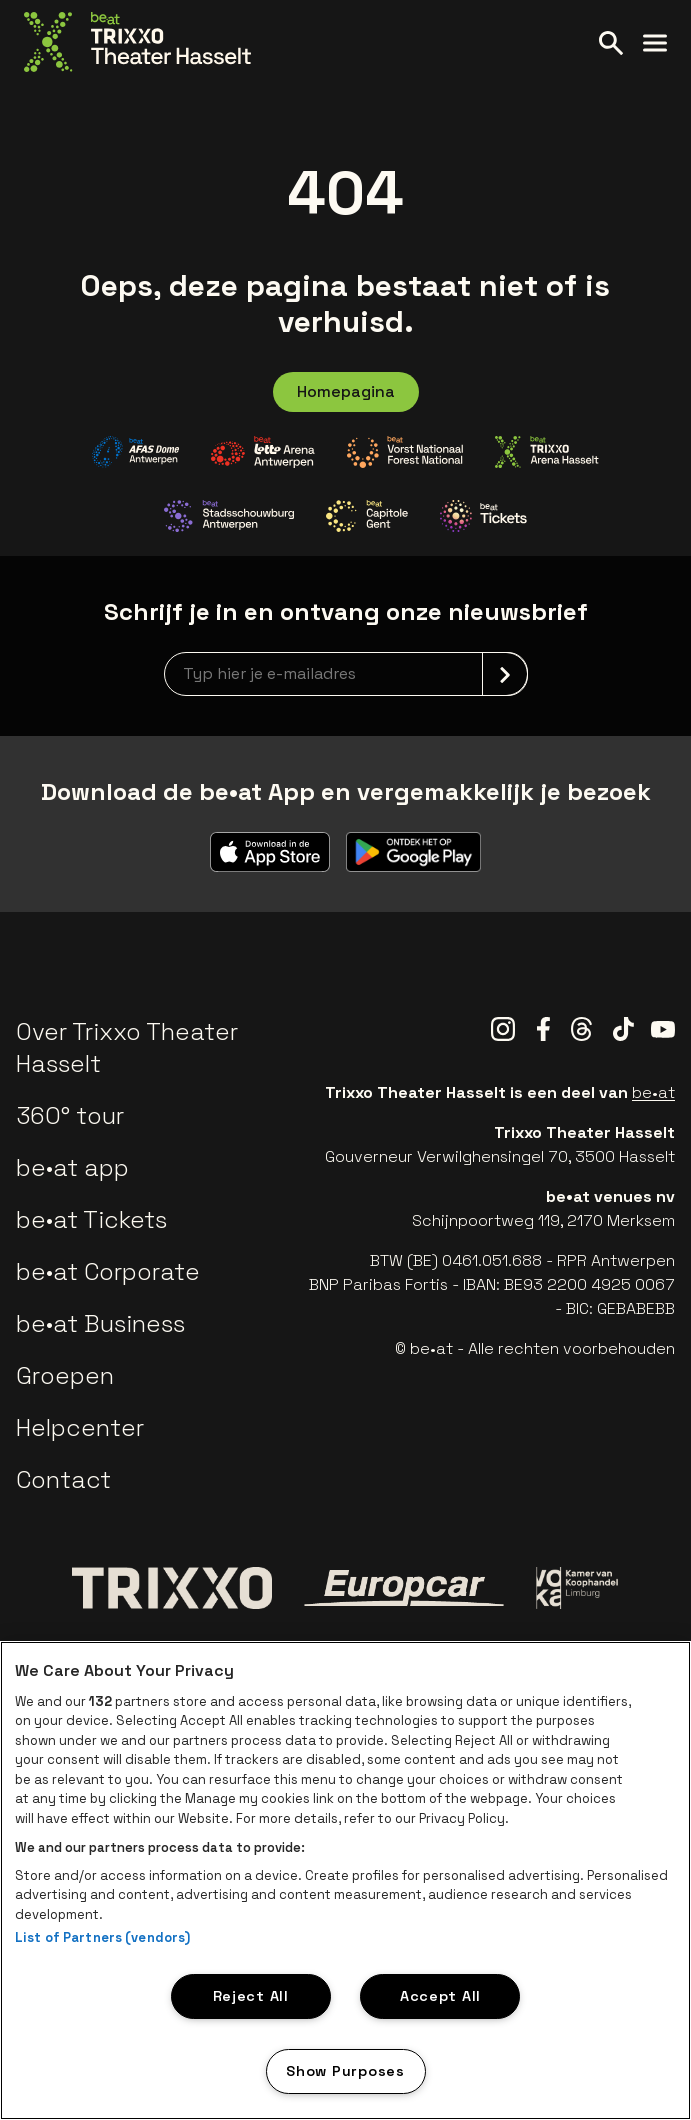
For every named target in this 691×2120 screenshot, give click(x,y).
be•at (653, 1092)
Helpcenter (80, 1427)
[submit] (505, 674)
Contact (63, 1479)
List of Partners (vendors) (102, 1937)
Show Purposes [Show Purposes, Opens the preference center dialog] (345, 2071)
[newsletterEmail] (346, 674)
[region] (345, 1880)
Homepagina (346, 391)
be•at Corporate (108, 1271)
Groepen (65, 1375)
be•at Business (100, 1323)
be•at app (72, 1167)
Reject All (251, 1996)
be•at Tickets (91, 1219)
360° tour (70, 1115)
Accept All (440, 1996)
